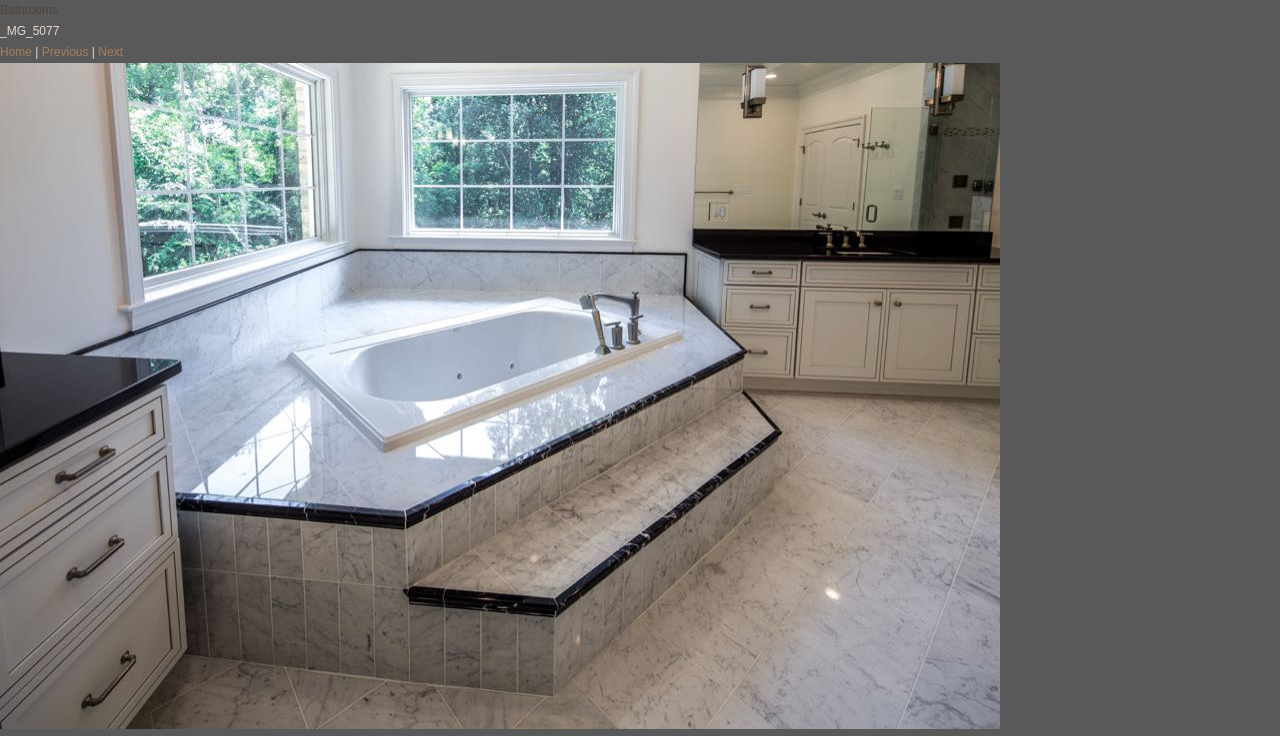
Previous (65, 52)
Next (110, 52)
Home (16, 52)
